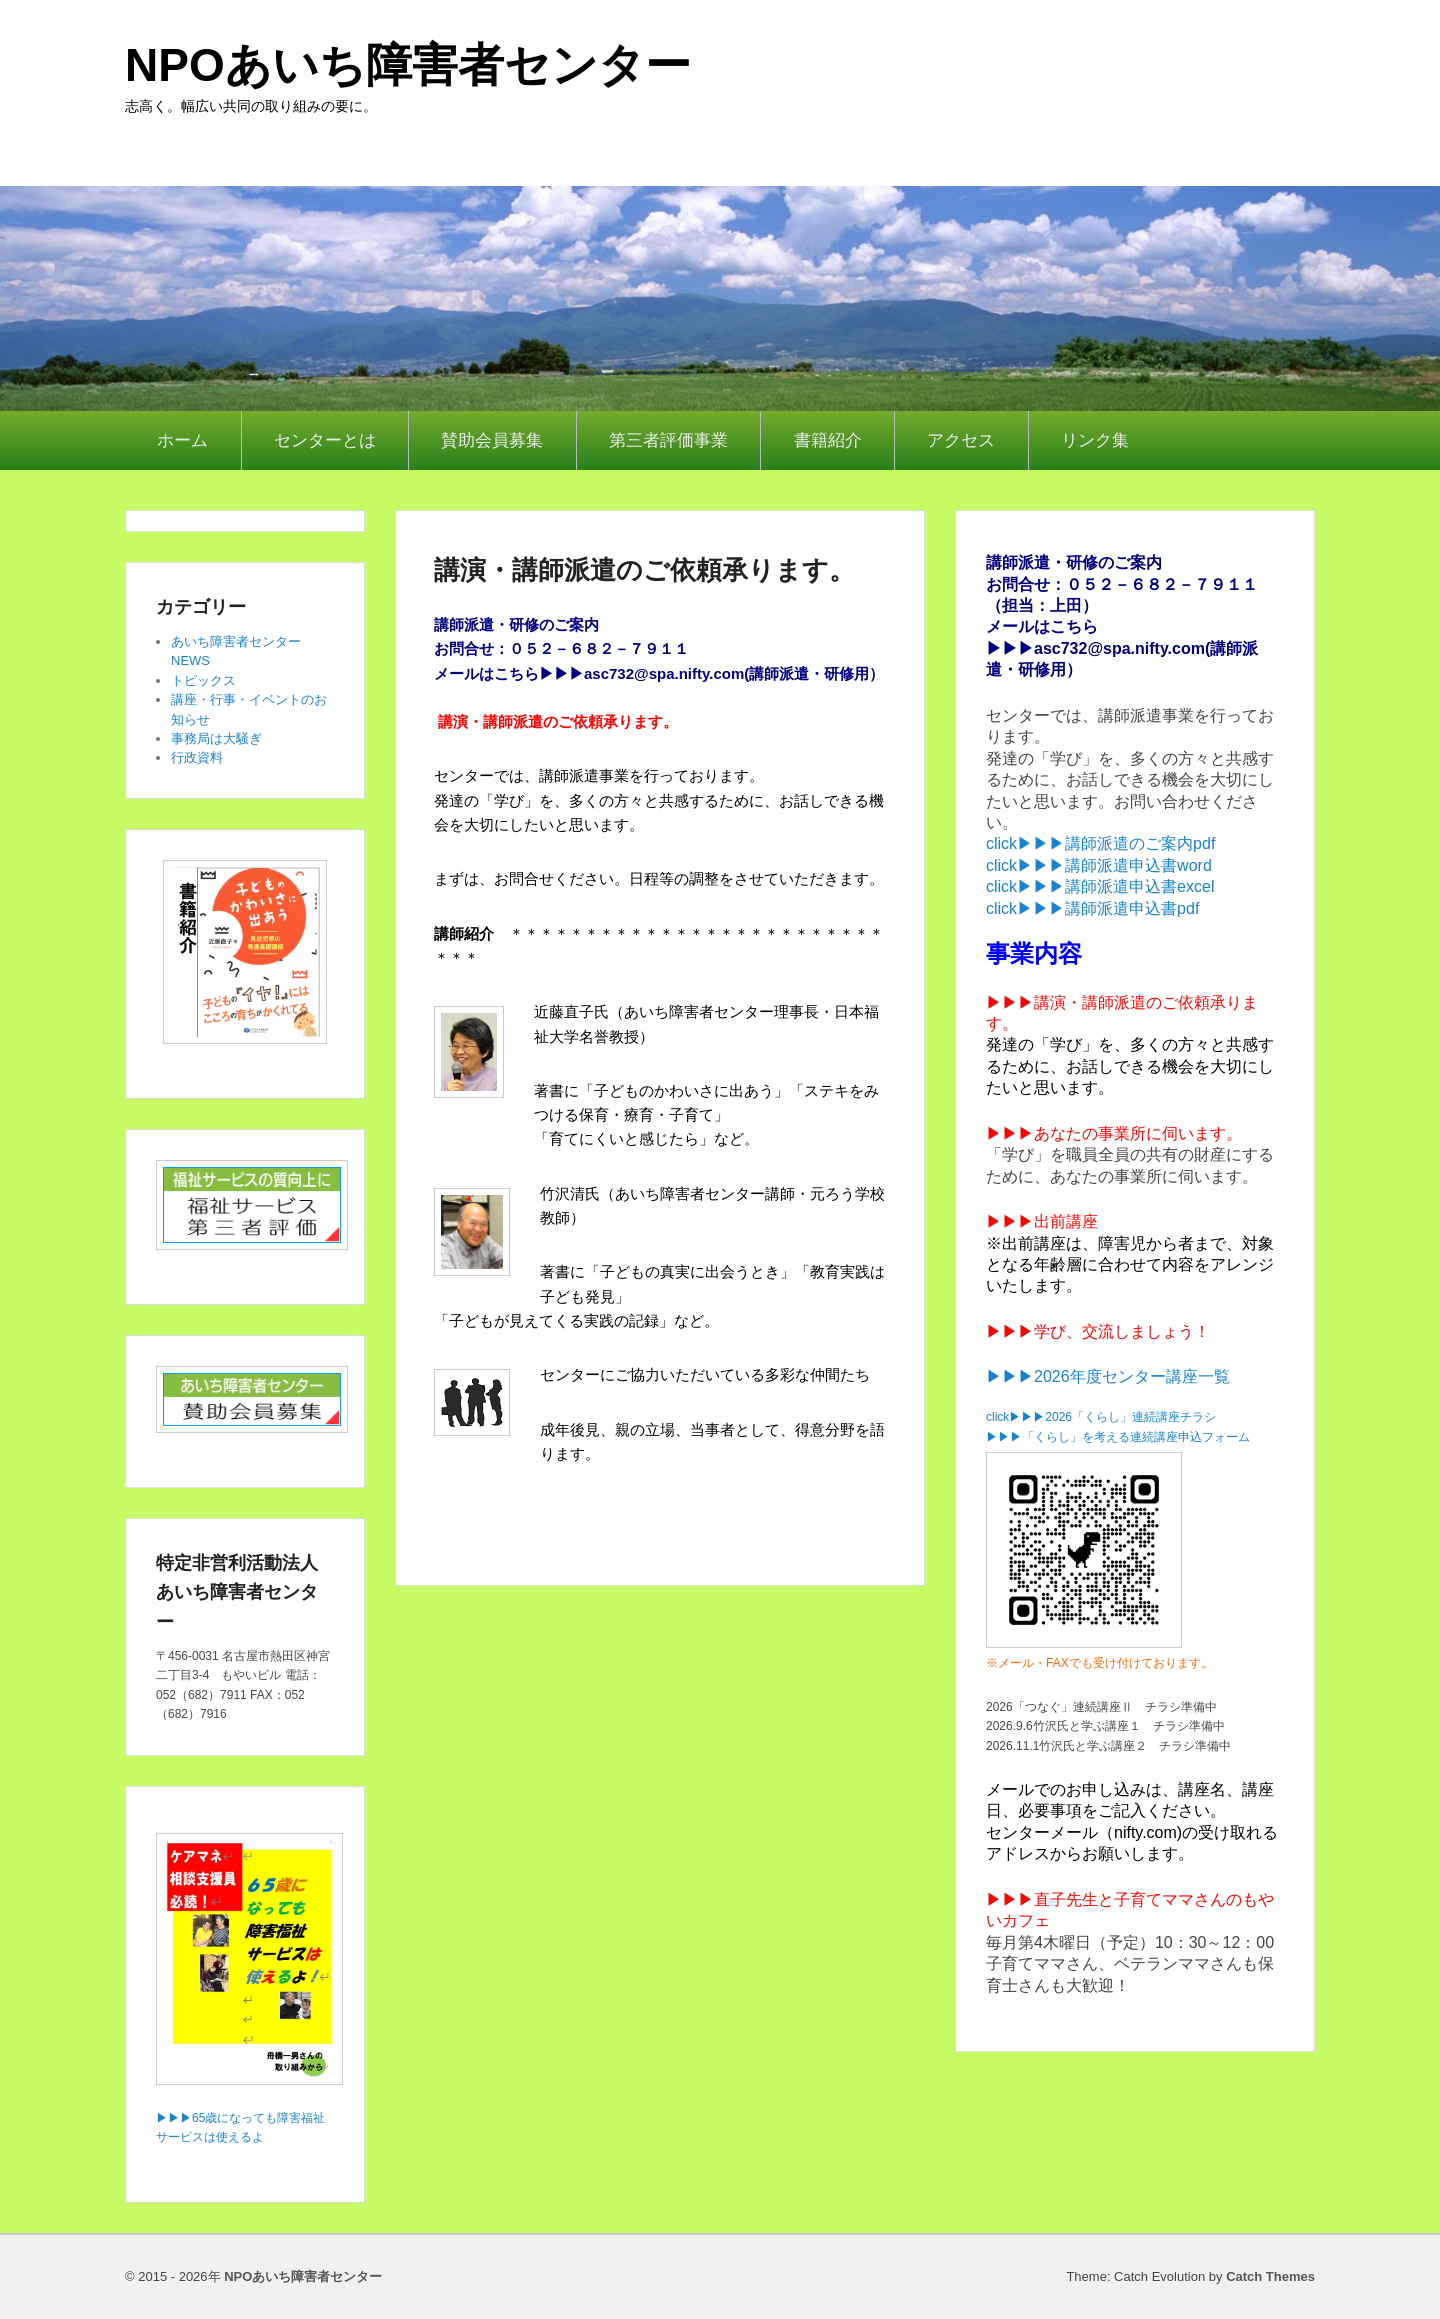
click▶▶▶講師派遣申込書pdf (1092, 908)
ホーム (182, 440)
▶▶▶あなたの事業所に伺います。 (1114, 1133)
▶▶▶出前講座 (1042, 1221)
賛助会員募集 (492, 440)
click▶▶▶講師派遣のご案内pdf (1100, 843)
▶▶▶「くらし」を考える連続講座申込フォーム (1118, 1437)
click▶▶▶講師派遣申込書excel (1100, 886)
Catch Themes (1270, 2276)
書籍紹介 (828, 440)
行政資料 (197, 757)
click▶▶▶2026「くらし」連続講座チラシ (1101, 1417)
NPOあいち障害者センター (408, 65)
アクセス (961, 440)
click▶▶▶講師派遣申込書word (1099, 865)
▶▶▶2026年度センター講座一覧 (1108, 1376)
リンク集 (1095, 440)
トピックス (203, 680)
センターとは (325, 440)
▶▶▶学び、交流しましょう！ (1098, 1331)
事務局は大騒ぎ (216, 738)
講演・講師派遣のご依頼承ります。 (644, 570)
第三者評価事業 (668, 440)
